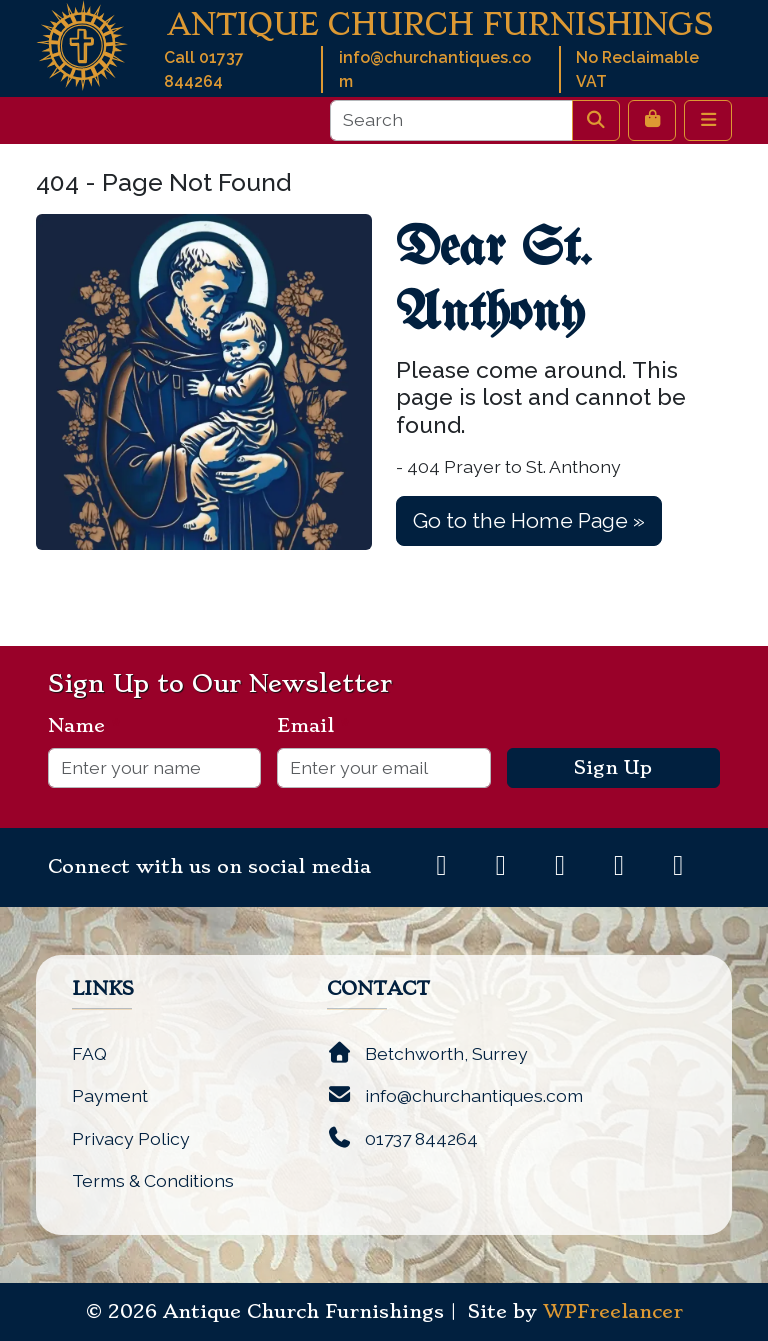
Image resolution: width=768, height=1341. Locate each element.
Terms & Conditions (153, 1180)
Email (313, 726)
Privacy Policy (131, 1138)
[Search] (451, 120)
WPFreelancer (613, 1312)
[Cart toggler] (652, 120)
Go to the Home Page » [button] (529, 520)
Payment (110, 1095)
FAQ (89, 1053)
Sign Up (613, 768)
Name (84, 726)
